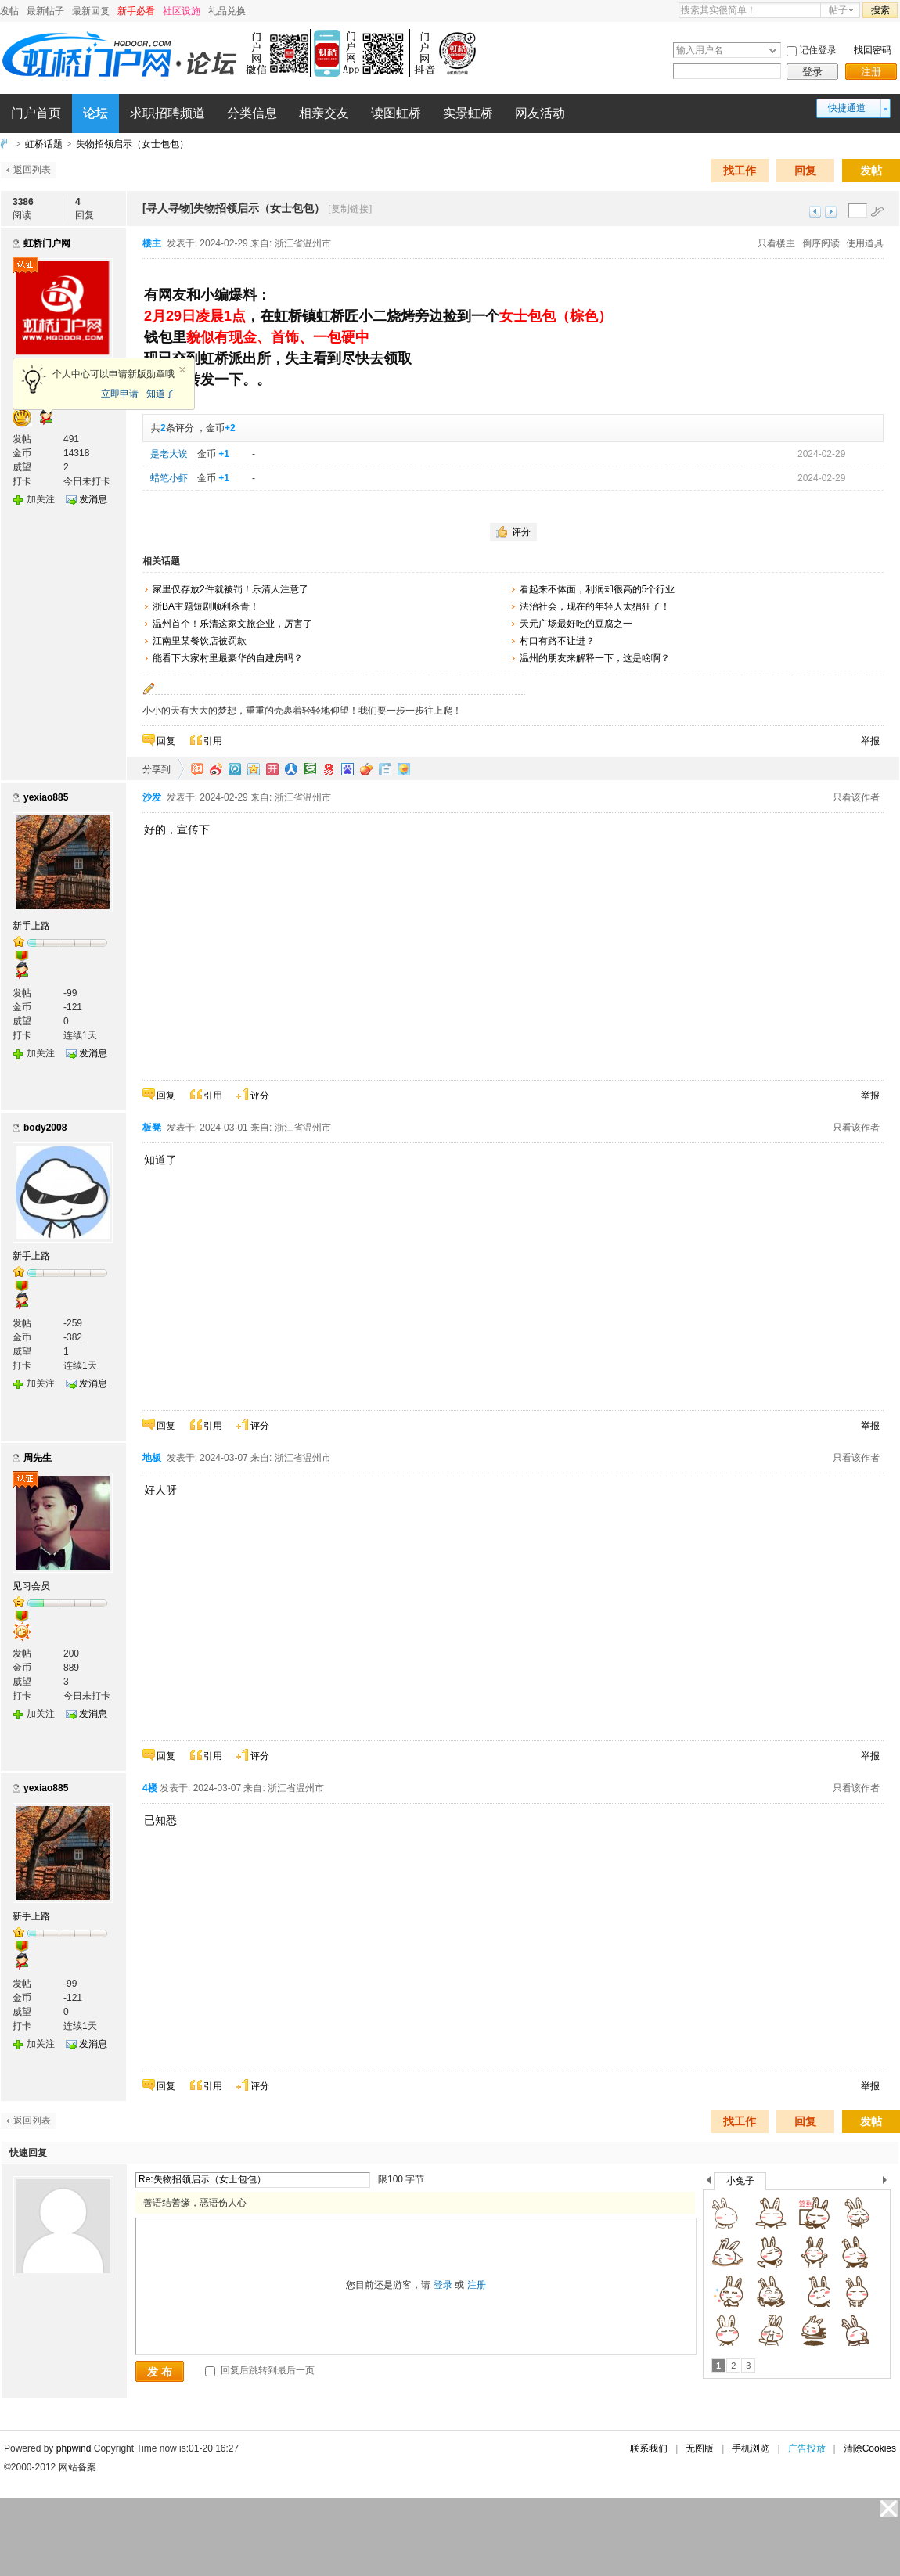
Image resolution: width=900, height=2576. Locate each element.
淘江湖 (197, 769)
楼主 (151, 243)
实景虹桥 (468, 113)
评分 (521, 532)
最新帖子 (45, 10)
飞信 (404, 769)
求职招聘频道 (167, 113)
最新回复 (91, 10)
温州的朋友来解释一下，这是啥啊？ (595, 658)
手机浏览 (750, 2448)
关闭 (182, 370)
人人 (291, 769)
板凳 (151, 1127)
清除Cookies (870, 2448)
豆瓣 (310, 769)
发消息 (93, 499)
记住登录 (818, 50)
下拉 (773, 50)
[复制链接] (350, 208)
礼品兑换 (227, 10)
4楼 (149, 1788)
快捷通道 (847, 108)
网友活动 (540, 113)
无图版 (700, 2448)
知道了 (160, 393)
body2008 (45, 1127)
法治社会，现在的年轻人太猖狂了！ (595, 606)
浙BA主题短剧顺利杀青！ (206, 606)
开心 (272, 769)
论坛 (95, 113)
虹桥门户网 (46, 243)
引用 (212, 741)
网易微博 (328, 769)
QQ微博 (235, 769)
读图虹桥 (396, 113)
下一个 (889, 2183)
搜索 (880, 10)
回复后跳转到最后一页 (259, 2370)
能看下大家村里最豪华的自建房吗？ (228, 658)
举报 (870, 741)
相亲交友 (324, 113)
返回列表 (32, 169)
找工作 (739, 170)
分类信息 (252, 113)
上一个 (709, 2183)
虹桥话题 (44, 144)
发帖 (9, 10)
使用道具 (865, 243)
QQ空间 (253, 769)
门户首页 (36, 113)
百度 (347, 769)
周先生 (37, 1457)
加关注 (41, 499)
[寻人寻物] (167, 208)
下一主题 (831, 212)
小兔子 (740, 2180)
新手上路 (31, 925)
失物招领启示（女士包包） (132, 144)
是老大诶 (169, 453)
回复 (805, 170)
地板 (151, 1457)
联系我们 (649, 2448)
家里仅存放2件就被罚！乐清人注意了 (230, 589)
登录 (812, 71)
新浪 (216, 769)
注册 (871, 71)
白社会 (385, 769)
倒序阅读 (821, 243)
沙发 (151, 797)
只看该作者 (856, 797)
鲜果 (366, 769)
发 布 (159, 2372)
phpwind (74, 2448)
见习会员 (31, 1586)
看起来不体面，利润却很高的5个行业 (597, 589)
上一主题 (815, 212)
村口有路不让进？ (557, 640)
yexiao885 (45, 797)
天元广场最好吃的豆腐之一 (576, 623)
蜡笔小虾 (169, 478)
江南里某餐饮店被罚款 (200, 640)
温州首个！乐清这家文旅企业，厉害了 (232, 623)
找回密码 (872, 50)
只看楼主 (776, 243)
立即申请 (120, 393)
